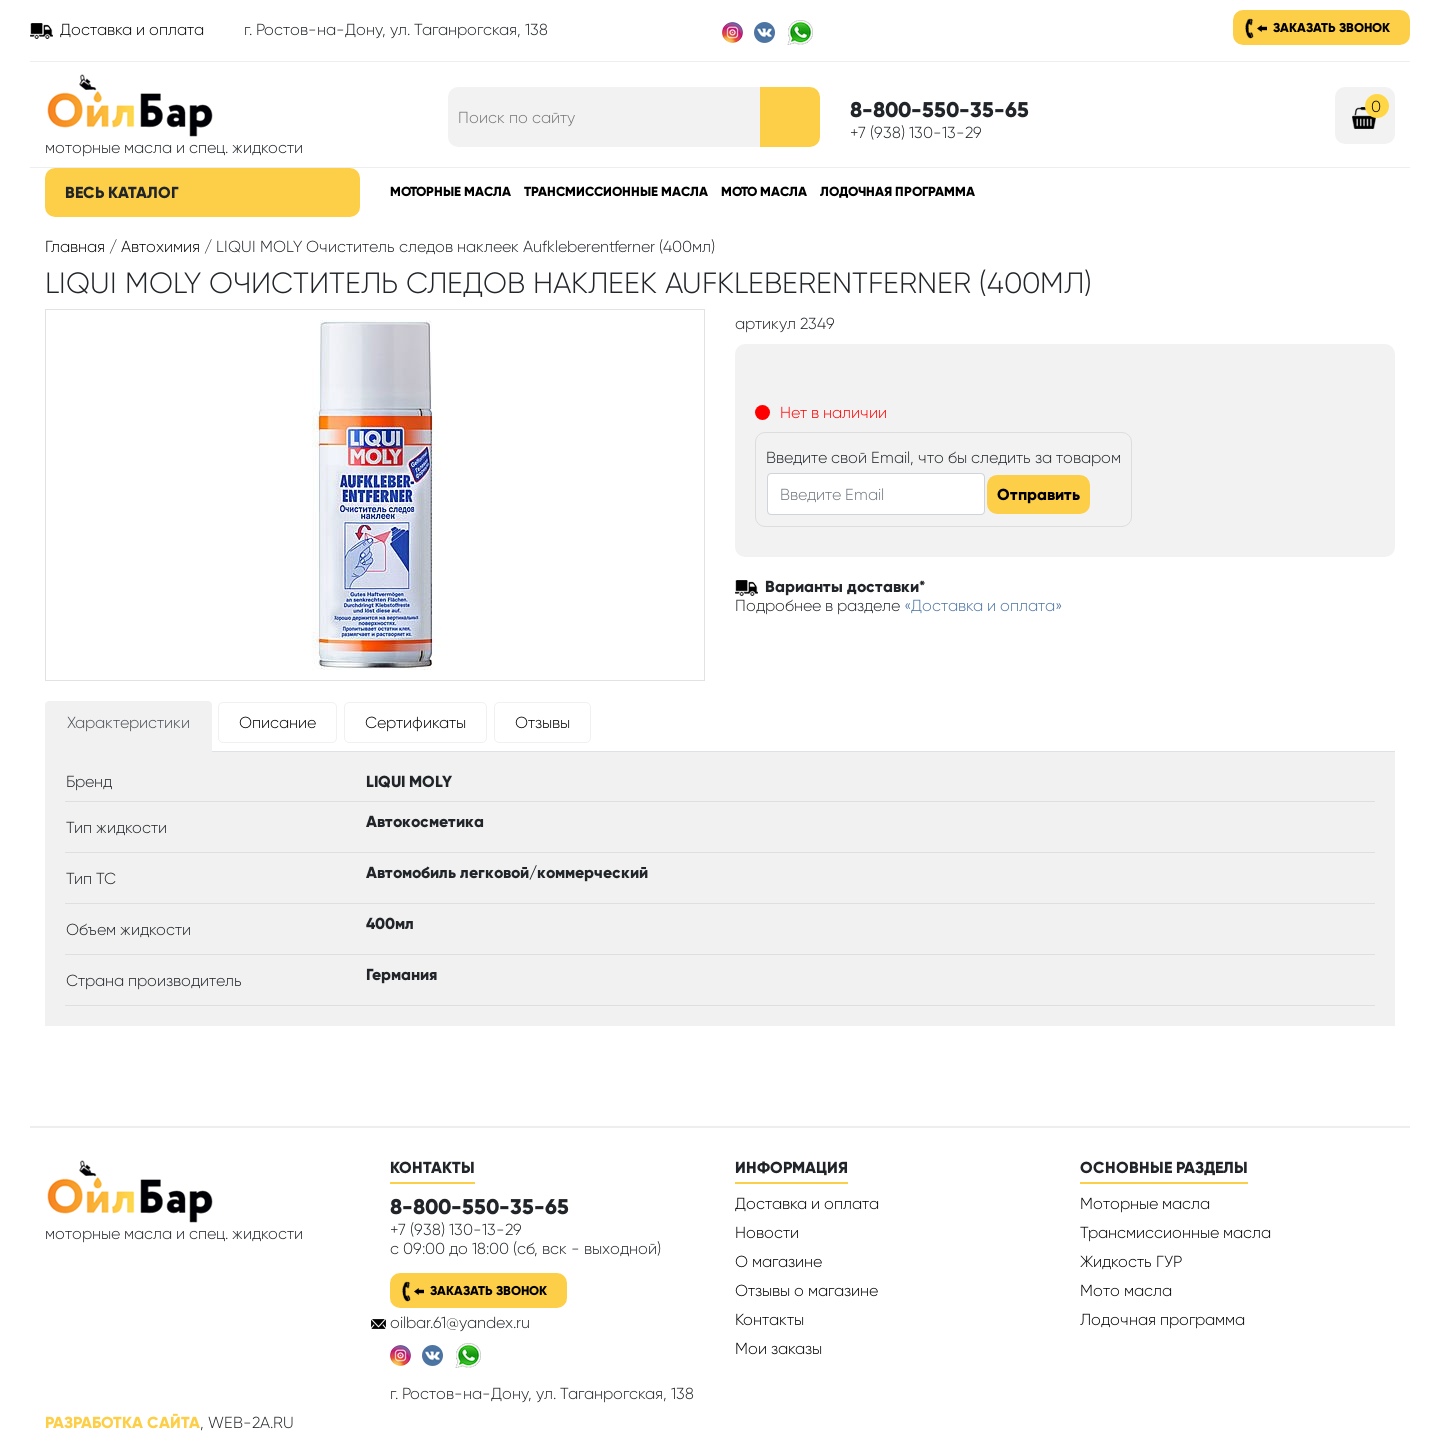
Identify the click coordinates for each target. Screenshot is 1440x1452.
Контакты (769, 1319)
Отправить (1038, 494)
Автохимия (160, 246)
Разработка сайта (122, 1422)
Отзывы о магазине (806, 1290)
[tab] (128, 726)
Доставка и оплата (132, 29)
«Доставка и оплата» (983, 605)
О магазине (778, 1261)
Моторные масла (450, 191)
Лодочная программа (897, 191)
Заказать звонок (1331, 27)
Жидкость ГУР (1131, 1261)
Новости (767, 1232)
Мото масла (764, 191)
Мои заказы (778, 1348)
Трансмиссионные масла (616, 191)
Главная (75, 246)
